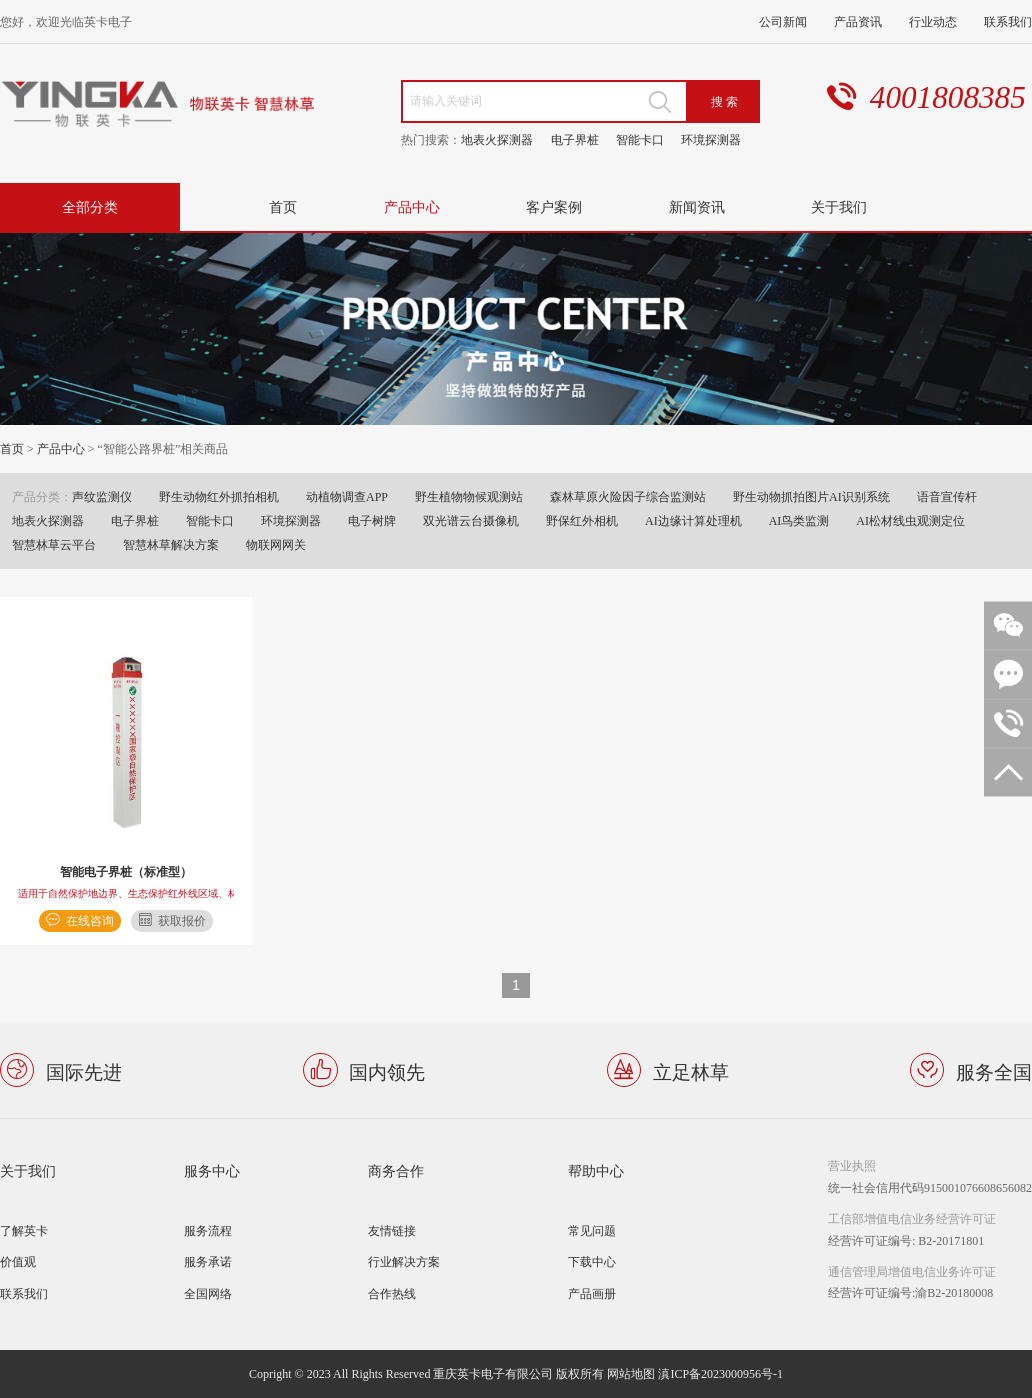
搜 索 (724, 101)
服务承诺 (208, 1261)
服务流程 (208, 1230)
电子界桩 (575, 139)
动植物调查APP (347, 496)
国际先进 (84, 1070)
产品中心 (412, 206)
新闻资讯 (697, 206)
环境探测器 (711, 139)
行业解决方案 (404, 1261)
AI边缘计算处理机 (693, 520)
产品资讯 (858, 21)
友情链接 (392, 1230)
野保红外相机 (582, 520)
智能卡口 (640, 139)
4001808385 (948, 97)
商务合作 (396, 1170)
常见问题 (592, 1230)
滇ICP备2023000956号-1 (720, 1373)
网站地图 (631, 1373)
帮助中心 (596, 1170)
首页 (283, 206)
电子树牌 (372, 520)
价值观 (18, 1261)
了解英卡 (24, 1230)
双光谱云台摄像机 (471, 520)
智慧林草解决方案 (171, 544)
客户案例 (554, 206)
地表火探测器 (497, 139)
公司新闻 (783, 21)
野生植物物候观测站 (469, 496)
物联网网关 (276, 544)
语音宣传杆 (947, 496)
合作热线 (392, 1293)
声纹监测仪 (102, 496)
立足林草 (691, 1070)
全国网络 (208, 1293)
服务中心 (212, 1170)
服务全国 (994, 1070)
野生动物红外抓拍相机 (219, 496)
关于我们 (839, 206)
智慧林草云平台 (54, 544)
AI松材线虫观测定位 (910, 520)
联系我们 (1008, 21)
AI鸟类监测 (799, 520)
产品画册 (592, 1293)
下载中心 (592, 1261)
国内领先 (387, 1070)
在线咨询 (90, 920)
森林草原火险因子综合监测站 (628, 496)
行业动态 (933, 21)
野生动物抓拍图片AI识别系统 (811, 496)
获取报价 (182, 920)
